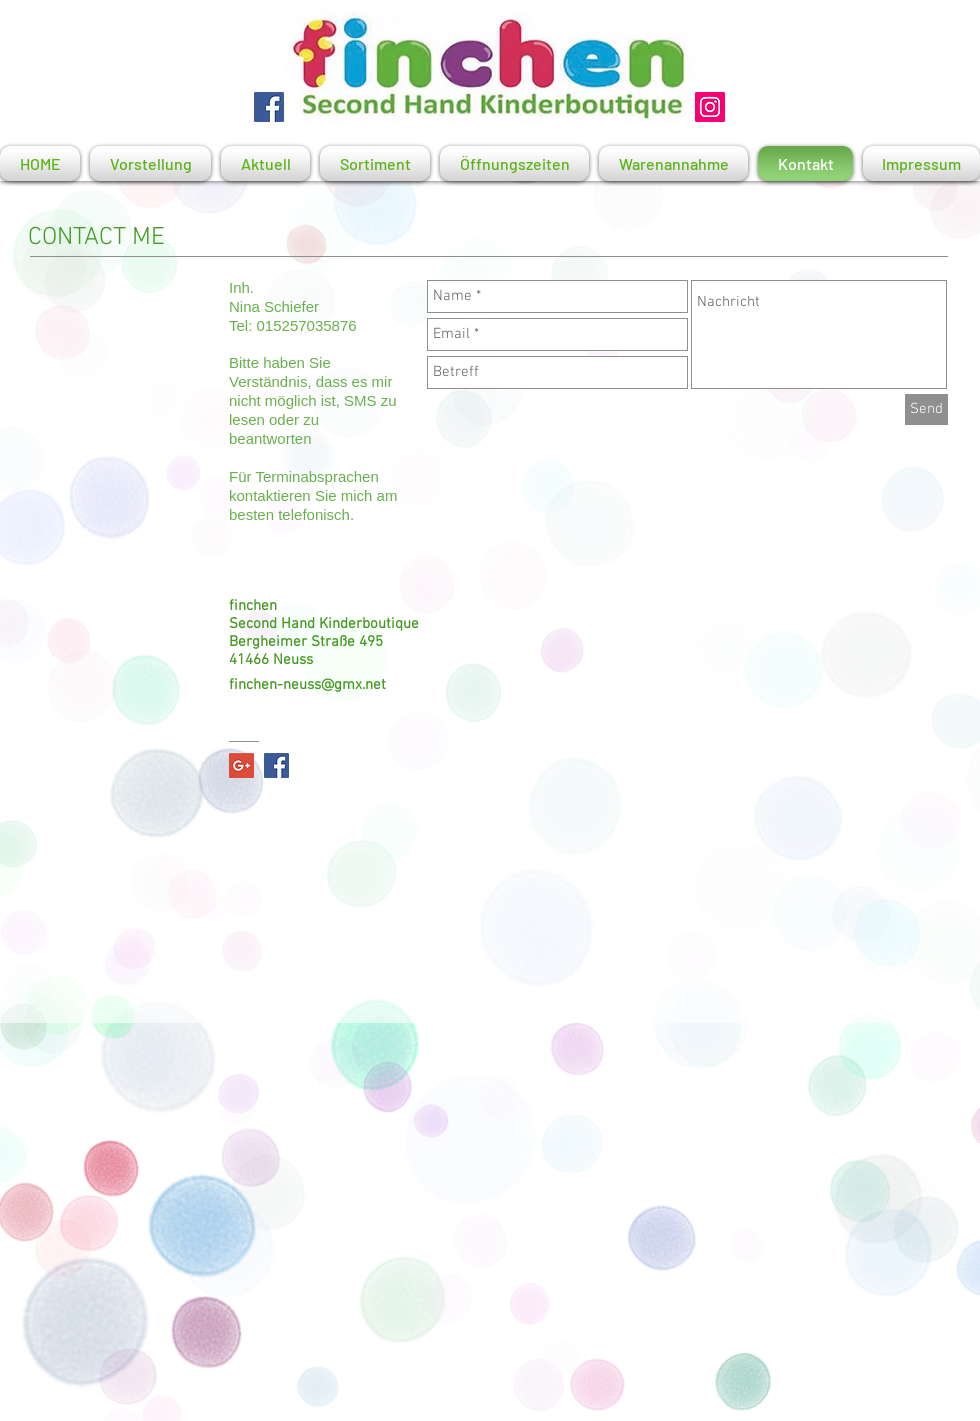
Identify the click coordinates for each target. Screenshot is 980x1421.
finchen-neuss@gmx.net (307, 685)
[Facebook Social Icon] (276, 765)
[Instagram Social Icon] (710, 107)
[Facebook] (269, 107)
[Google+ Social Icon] (241, 765)
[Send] (926, 409)
